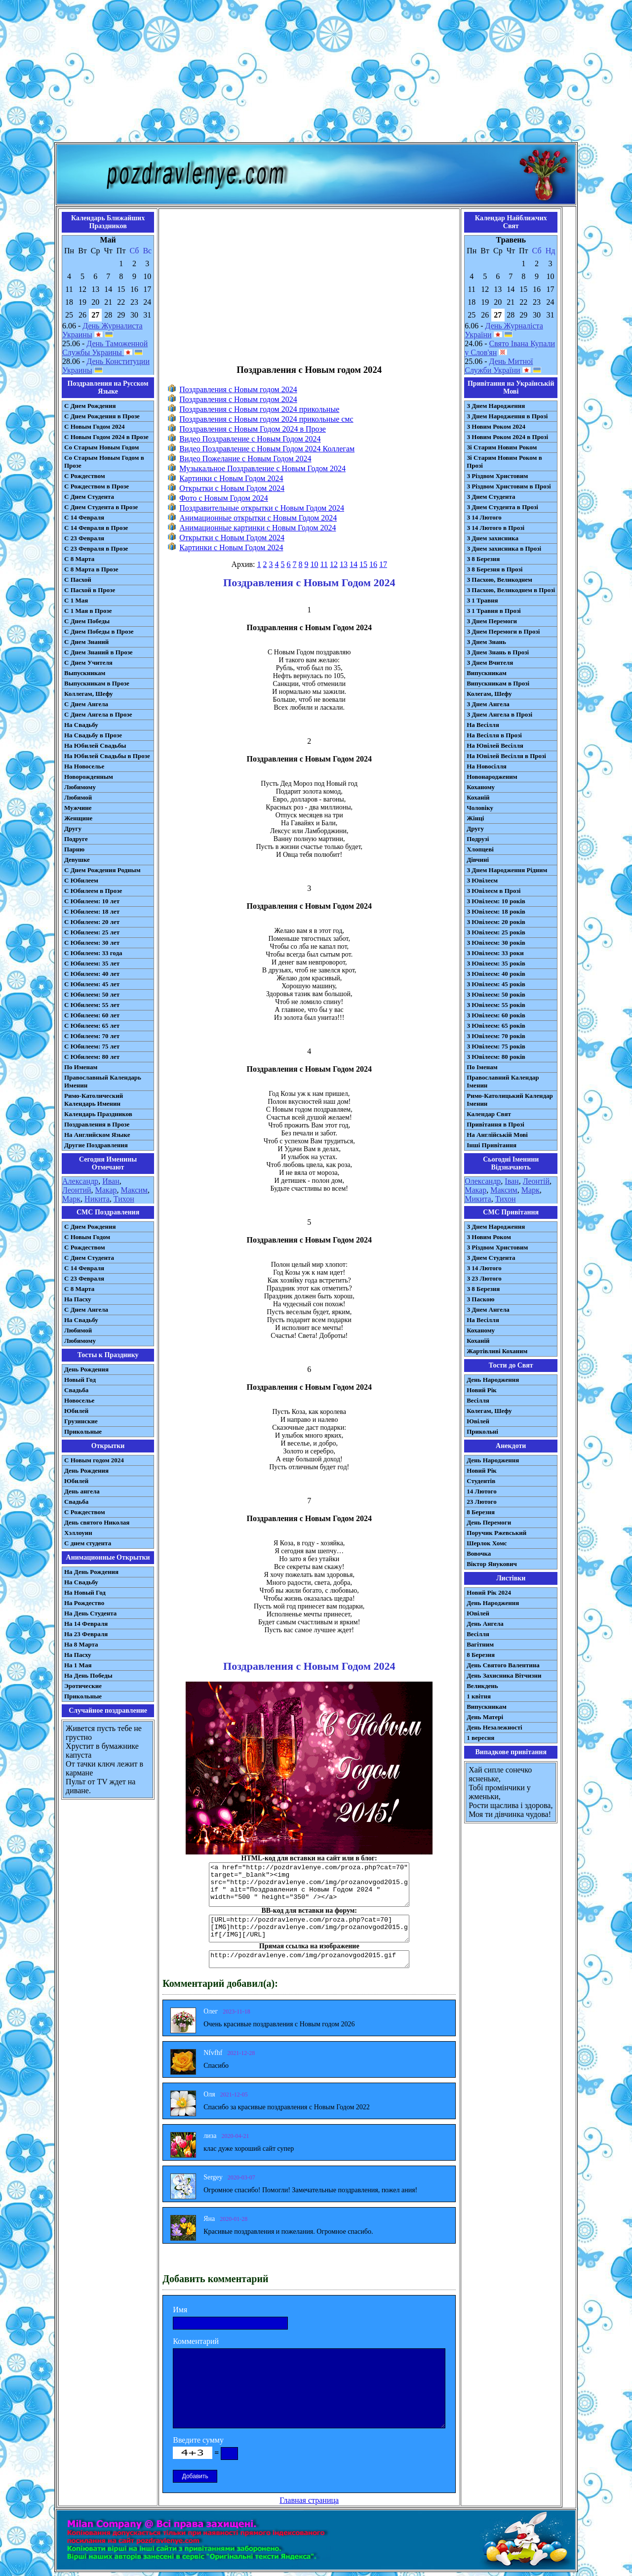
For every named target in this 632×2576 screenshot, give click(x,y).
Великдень (482, 1686)
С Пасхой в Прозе (89, 590)
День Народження (493, 1379)
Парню (74, 849)
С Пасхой (77, 579)
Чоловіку (480, 807)
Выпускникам (84, 673)
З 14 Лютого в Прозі (495, 527)
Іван (511, 1181)
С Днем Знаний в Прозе (98, 652)
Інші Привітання (491, 1145)
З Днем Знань (486, 641)
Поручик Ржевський (496, 1532)
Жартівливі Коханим (497, 1351)
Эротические (83, 1686)
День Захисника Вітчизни (504, 1675)
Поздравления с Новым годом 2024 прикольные (259, 409)
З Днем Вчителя (490, 662)
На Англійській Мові (497, 1134)
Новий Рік (482, 1390)
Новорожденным (88, 776)
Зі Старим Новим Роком (502, 447)
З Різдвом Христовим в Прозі (509, 486)
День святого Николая (96, 1522)
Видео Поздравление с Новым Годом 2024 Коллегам (267, 448)
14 (353, 564)
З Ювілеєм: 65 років (496, 1025)
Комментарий (196, 2341)
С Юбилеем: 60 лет (91, 1015)
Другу (72, 828)
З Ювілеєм (482, 880)
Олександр (483, 1181)
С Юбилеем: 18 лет (91, 911)
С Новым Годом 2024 (94, 426)
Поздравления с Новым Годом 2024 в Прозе (252, 429)
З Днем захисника (492, 538)
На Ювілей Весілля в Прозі (506, 756)
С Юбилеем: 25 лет (91, 932)
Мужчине (78, 807)
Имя (180, 2309)
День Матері (485, 1717)
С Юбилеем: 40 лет (91, 973)
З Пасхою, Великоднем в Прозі (511, 590)
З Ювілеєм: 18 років (496, 911)
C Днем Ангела (86, 1309)
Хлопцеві (480, 849)
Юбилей (76, 1410)
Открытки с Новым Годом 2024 (231, 488)
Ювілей (478, 1421)
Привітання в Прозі (495, 1124)
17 (383, 564)
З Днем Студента (491, 496)
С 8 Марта (79, 559)
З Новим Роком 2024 (496, 426)
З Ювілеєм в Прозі (493, 890)
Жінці (475, 818)
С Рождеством (84, 476)
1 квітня (479, 1696)
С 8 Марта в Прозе (91, 569)
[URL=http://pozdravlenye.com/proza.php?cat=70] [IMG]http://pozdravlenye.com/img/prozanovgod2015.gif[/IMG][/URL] (309, 1928)
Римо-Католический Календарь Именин (93, 1099)
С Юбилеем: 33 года (93, 953)
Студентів (481, 1481)
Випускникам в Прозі (498, 683)
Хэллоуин (78, 1532)
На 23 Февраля (86, 1634)
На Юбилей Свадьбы (95, 745)
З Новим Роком (489, 1237)
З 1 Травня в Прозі (494, 610)
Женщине (78, 818)
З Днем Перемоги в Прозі (503, 631)
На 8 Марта (81, 1644)
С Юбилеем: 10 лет (91, 901)
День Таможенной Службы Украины (105, 348)
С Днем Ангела (86, 704)
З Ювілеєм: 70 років (496, 1036)
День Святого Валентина (503, 1665)
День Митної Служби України (499, 365)
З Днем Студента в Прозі (502, 507)
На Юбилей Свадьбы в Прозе (107, 756)
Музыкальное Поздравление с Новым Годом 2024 (262, 468)
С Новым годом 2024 (94, 1460)
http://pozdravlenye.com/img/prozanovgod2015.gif (309, 1959)
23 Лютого (482, 1501)
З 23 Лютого (484, 1278)
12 (334, 564)
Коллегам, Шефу (88, 693)
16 (373, 564)
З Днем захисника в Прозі (504, 548)
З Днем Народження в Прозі (507, 416)
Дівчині (478, 859)
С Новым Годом (87, 1237)
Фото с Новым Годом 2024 (223, 498)
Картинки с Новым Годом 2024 (231, 478)
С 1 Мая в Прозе (88, 610)
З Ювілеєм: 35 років (496, 963)
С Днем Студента (89, 496)
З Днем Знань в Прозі (498, 652)
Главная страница (309, 2500)
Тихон (124, 1199)
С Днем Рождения (90, 405)
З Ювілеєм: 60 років (496, 1015)
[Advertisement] (316, 73)
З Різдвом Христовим (497, 476)
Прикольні (482, 1431)
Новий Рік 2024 (489, 1592)
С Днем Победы (87, 621)
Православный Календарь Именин (102, 1081)
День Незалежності (494, 1727)
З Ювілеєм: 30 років (496, 942)
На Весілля (483, 724)
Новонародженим (492, 776)
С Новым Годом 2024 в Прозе (106, 437)
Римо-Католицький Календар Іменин (510, 1099)
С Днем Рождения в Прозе (102, 416)
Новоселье (79, 1400)
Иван (110, 1181)
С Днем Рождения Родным (102, 870)
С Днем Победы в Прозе (99, 631)
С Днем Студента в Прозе (101, 507)
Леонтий (76, 1190)
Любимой (78, 797)
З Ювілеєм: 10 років (496, 901)
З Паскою (480, 1299)
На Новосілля (487, 766)
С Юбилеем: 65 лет (91, 1025)
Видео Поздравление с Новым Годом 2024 (249, 439)
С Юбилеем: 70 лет (91, 1036)
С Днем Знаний (86, 641)
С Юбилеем (81, 880)
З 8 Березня (483, 559)
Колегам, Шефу (489, 693)
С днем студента (87, 1543)
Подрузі (478, 839)
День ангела (82, 1491)
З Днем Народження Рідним (507, 870)
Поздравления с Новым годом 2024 (238, 389)
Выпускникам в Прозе (96, 683)
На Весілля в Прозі (494, 735)
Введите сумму (198, 2440)
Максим (134, 1190)
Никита (97, 1199)
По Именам (80, 1067)
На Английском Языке (97, 1134)
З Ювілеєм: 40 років (496, 973)
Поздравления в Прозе (96, 1124)
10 (314, 564)
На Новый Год (85, 1592)
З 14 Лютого (484, 517)
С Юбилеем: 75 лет (91, 1046)
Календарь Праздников (98, 1114)
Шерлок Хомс (487, 1543)
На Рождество (84, 1603)
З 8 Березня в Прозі (494, 569)
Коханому (481, 787)
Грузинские (81, 1421)
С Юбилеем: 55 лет (91, 1004)
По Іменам (482, 1067)
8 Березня (481, 1512)
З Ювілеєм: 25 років (496, 932)
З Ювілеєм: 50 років (496, 994)
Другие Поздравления (96, 1145)
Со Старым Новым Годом (101, 447)
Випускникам (487, 673)
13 (344, 564)
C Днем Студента (89, 1257)
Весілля (478, 1400)
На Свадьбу (81, 724)
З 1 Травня (482, 600)
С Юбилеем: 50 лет (91, 994)
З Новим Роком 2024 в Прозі (507, 437)
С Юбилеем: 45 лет (91, 984)
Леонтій (536, 1181)
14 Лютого (482, 1491)
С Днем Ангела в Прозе (98, 714)
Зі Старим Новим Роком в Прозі (504, 461)
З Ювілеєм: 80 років (496, 1056)
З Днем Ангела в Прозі (499, 714)
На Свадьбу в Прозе (93, 735)
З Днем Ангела (488, 704)
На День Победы (88, 1675)
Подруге (76, 839)
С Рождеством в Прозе (96, 486)
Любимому (80, 787)
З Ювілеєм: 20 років (496, 922)
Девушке (77, 859)
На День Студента (90, 1613)
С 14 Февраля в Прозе (96, 527)
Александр (80, 1181)
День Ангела (485, 1623)
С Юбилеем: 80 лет (91, 1056)
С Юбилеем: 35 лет (91, 963)
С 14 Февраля (84, 517)
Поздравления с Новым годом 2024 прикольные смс (266, 419)
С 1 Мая (76, 600)
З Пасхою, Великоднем (499, 579)
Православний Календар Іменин (503, 1081)
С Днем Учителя (88, 662)
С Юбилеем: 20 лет (91, 922)
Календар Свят (489, 1114)
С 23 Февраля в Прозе (96, 548)
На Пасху (77, 1299)
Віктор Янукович (492, 1564)
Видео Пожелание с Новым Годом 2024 (245, 458)
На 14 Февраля (86, 1623)
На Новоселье (84, 766)
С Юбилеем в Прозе (93, 890)
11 (324, 564)
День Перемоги (489, 1522)
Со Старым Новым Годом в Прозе (104, 461)
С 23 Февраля (84, 538)
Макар (106, 1190)
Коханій (478, 797)
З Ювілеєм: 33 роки (495, 953)
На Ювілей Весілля (495, 745)
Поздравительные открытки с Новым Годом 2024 (261, 508)
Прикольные (83, 1431)
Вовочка (479, 1553)
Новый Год (80, 1379)
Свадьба (76, 1390)
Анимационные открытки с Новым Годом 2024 (258, 518)
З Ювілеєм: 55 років (496, 1004)
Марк (71, 1199)
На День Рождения (91, 1571)
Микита (478, 1199)
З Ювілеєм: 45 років (496, 984)
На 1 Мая (77, 1665)
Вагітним (480, 1644)
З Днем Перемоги (492, 621)
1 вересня (480, 1737)
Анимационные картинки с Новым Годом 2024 (257, 527)
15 (363, 564)
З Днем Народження (496, 405)
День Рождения (86, 1369)
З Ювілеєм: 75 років (496, 1046)
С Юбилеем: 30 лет (91, 942)
